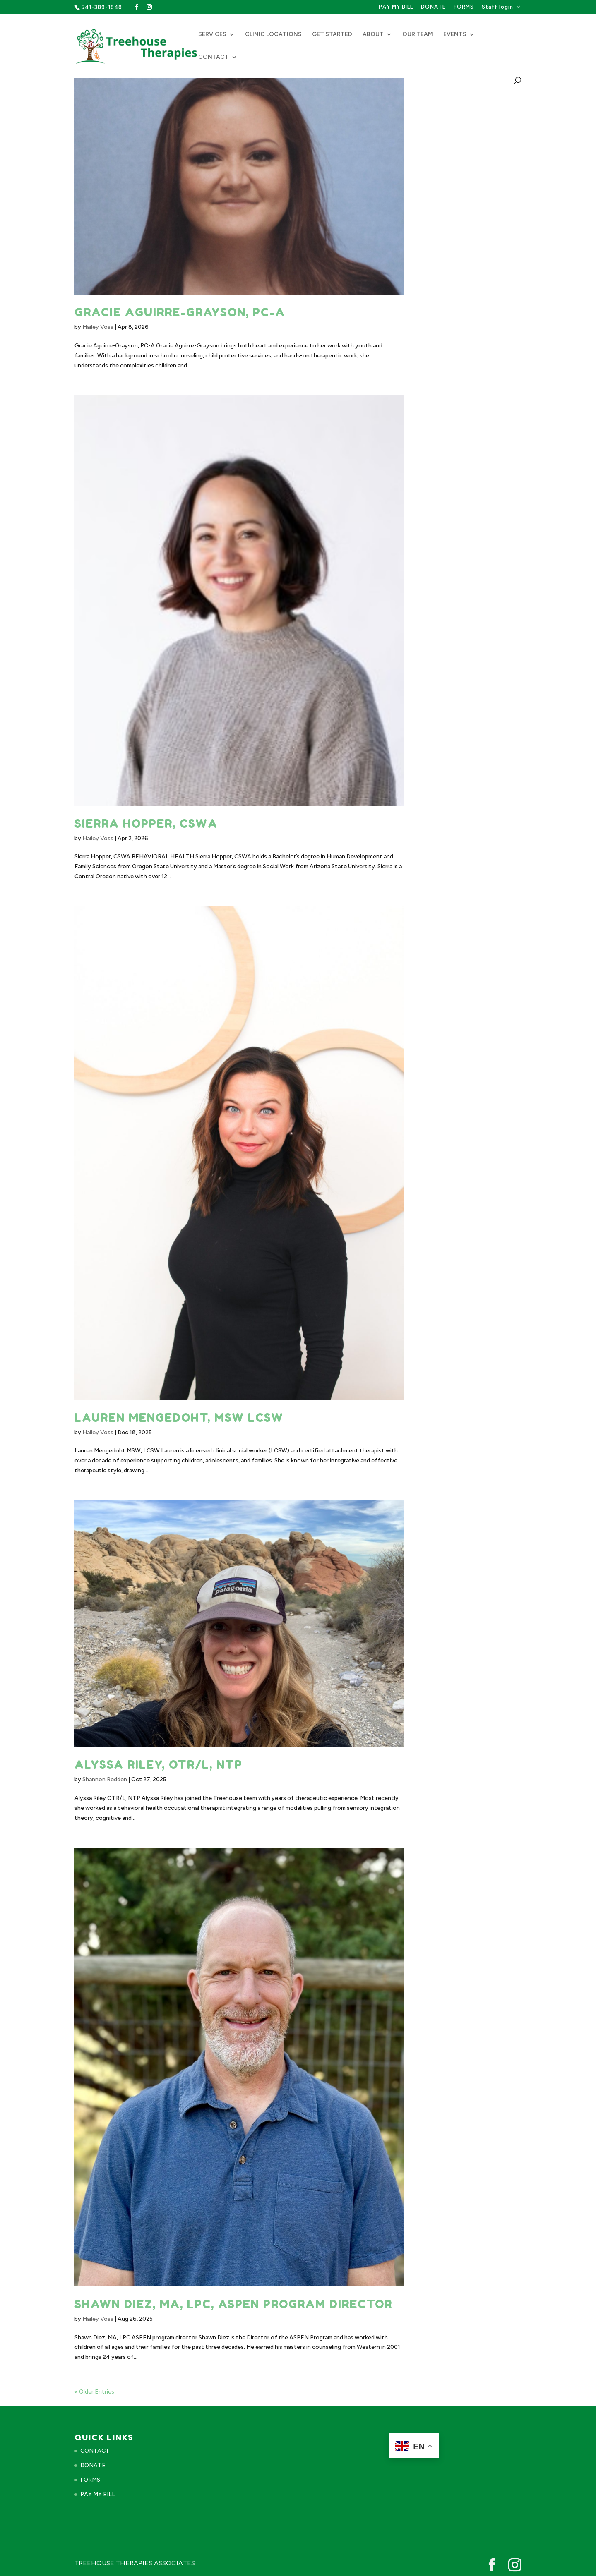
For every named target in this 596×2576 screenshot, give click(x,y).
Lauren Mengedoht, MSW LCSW (179, 1417)
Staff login (497, 7)
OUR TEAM (417, 34)
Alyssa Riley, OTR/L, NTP (158, 1764)
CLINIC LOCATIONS (273, 34)
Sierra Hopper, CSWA (146, 823)
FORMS (464, 7)
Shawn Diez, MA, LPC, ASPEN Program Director (233, 2304)
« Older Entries (94, 2391)
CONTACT (213, 57)
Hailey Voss (97, 327)
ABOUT (373, 34)
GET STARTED (332, 34)
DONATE (433, 7)
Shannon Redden (104, 1779)
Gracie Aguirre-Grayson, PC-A (179, 312)
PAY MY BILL (396, 7)
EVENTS (454, 34)
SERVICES (212, 34)
